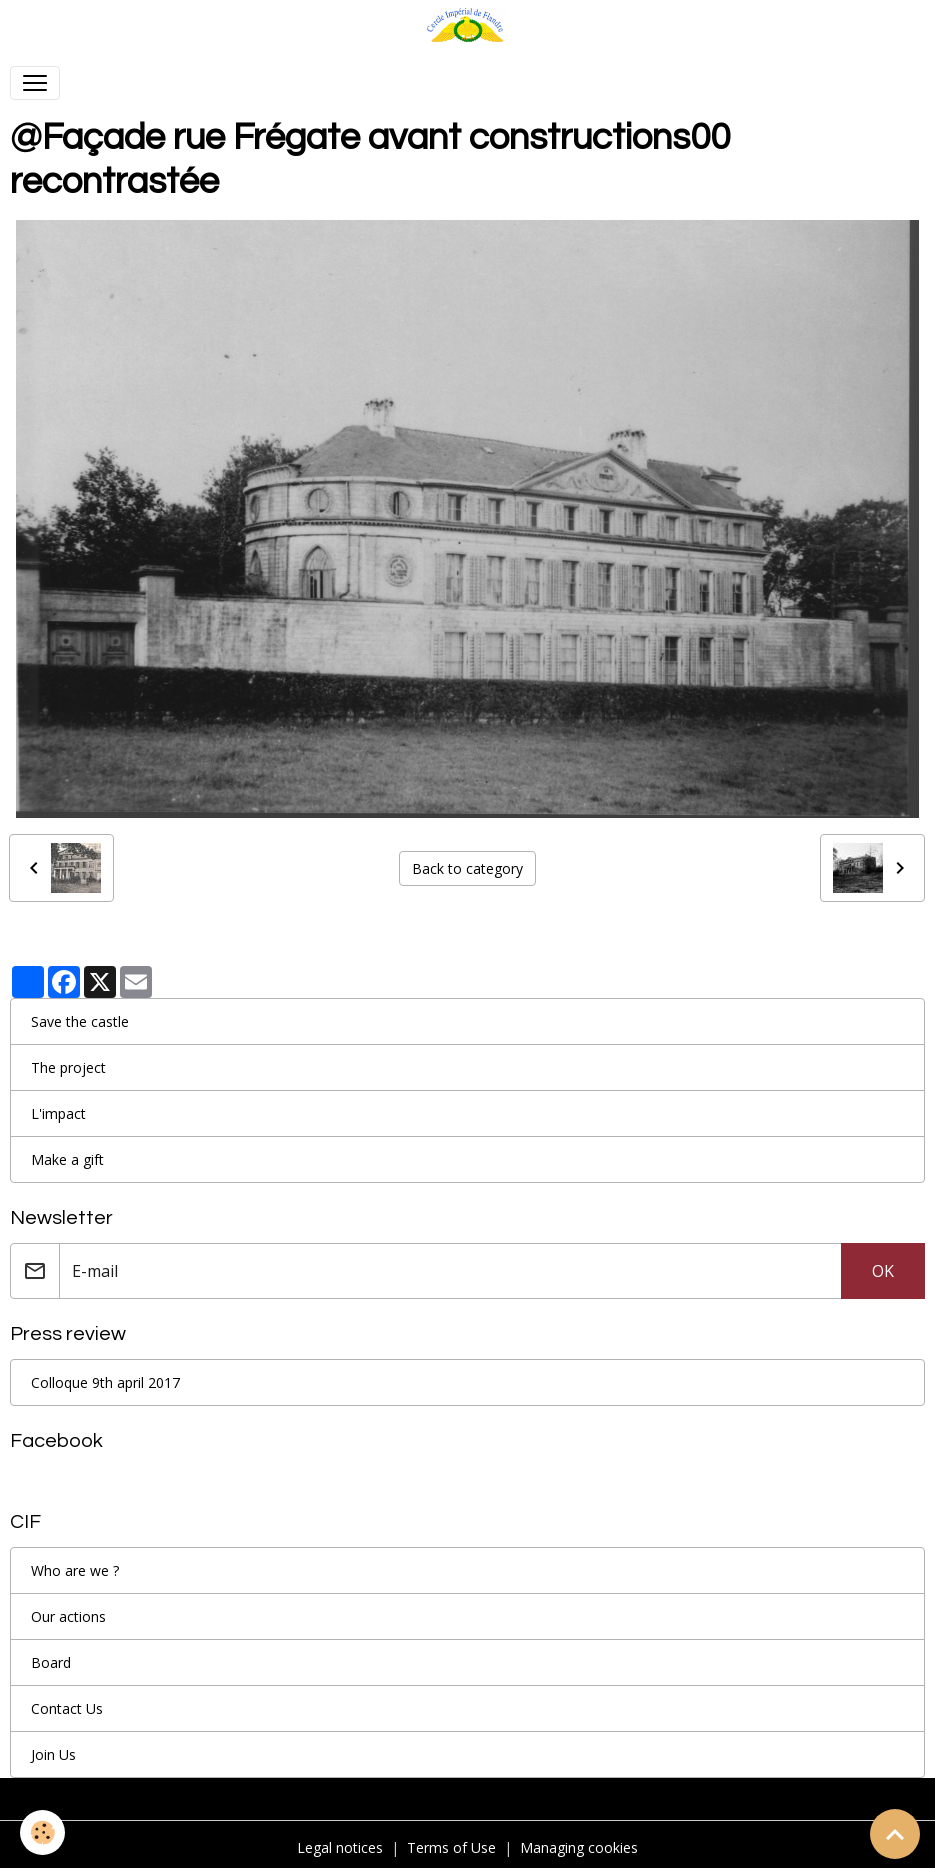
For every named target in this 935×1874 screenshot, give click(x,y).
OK (883, 1271)
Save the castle (80, 1021)
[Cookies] (42, 1832)
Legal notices (340, 1847)
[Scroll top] (895, 1834)
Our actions (68, 1616)
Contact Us (67, 1708)
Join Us (53, 1754)
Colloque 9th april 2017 (105, 1382)
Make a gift (67, 1159)
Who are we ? (75, 1570)
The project (68, 1067)
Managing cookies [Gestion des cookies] (579, 1847)
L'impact (58, 1113)
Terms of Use (451, 1847)
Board (51, 1662)
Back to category (467, 868)
